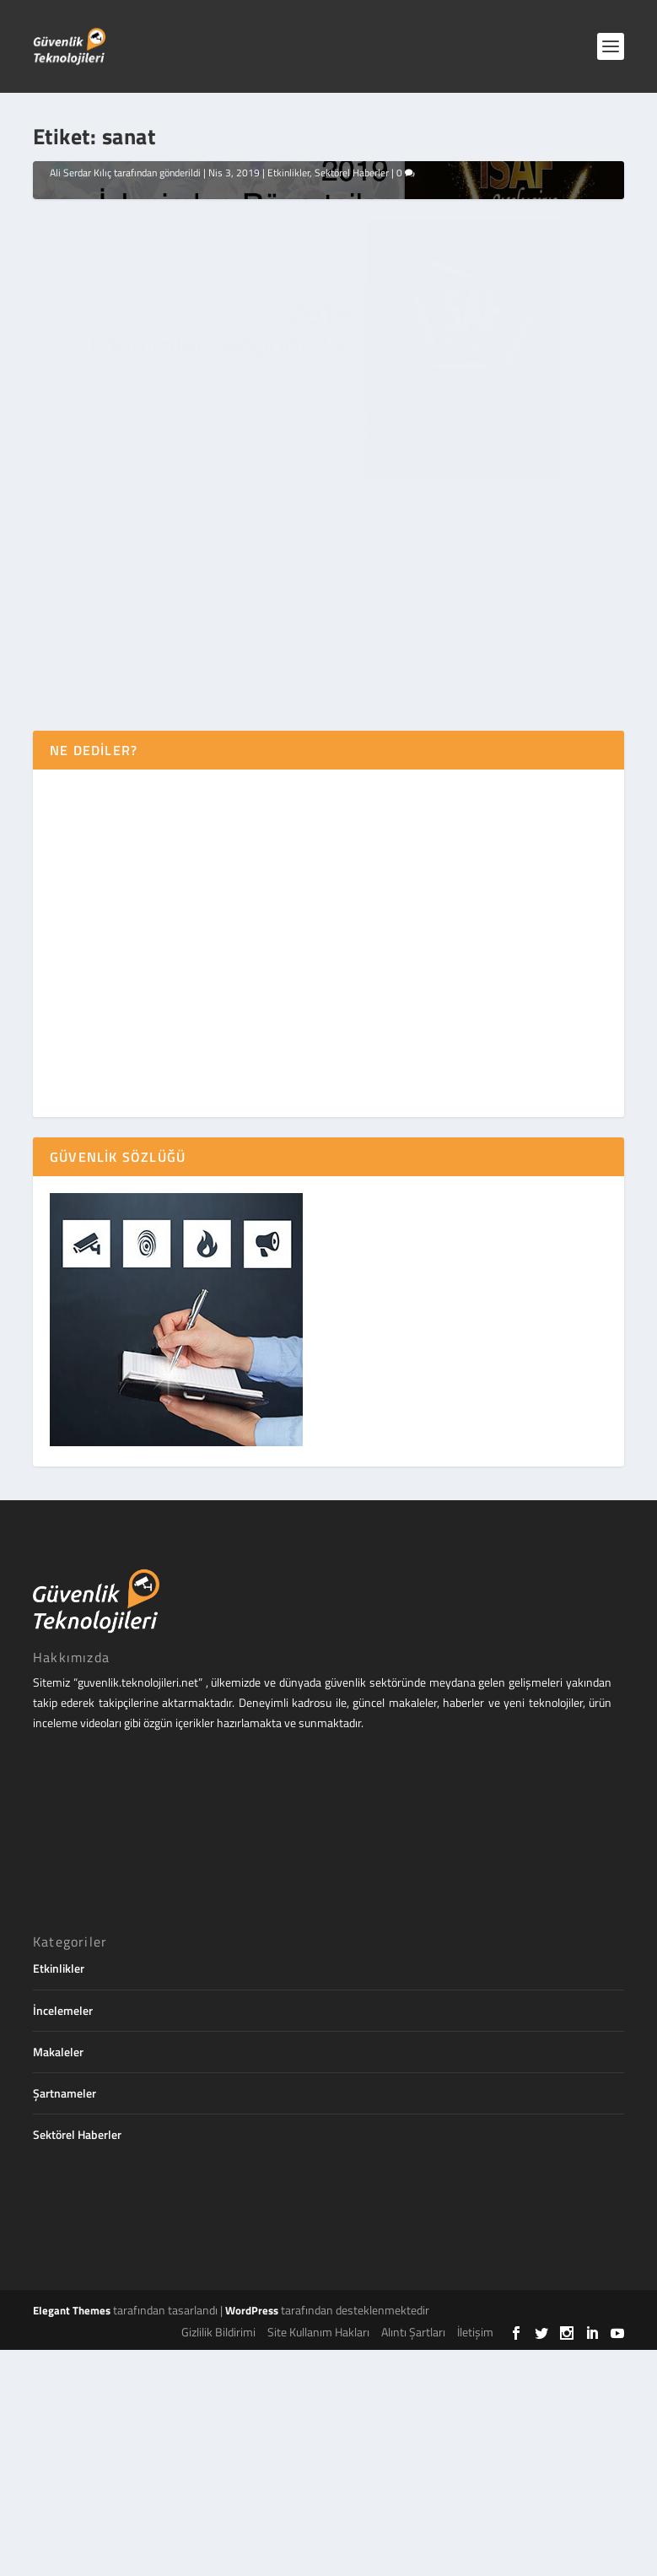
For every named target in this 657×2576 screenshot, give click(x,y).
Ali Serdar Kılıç (80, 483)
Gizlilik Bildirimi (218, 2559)
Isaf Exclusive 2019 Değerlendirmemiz (169, 462)
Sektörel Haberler (352, 483)
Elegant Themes (71, 2536)
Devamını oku (94, 858)
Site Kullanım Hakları (318, 2559)
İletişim (475, 2559)
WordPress (251, 2536)
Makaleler (58, 2278)
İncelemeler (63, 2236)
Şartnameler (64, 2319)
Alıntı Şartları (413, 2559)
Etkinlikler (288, 483)
